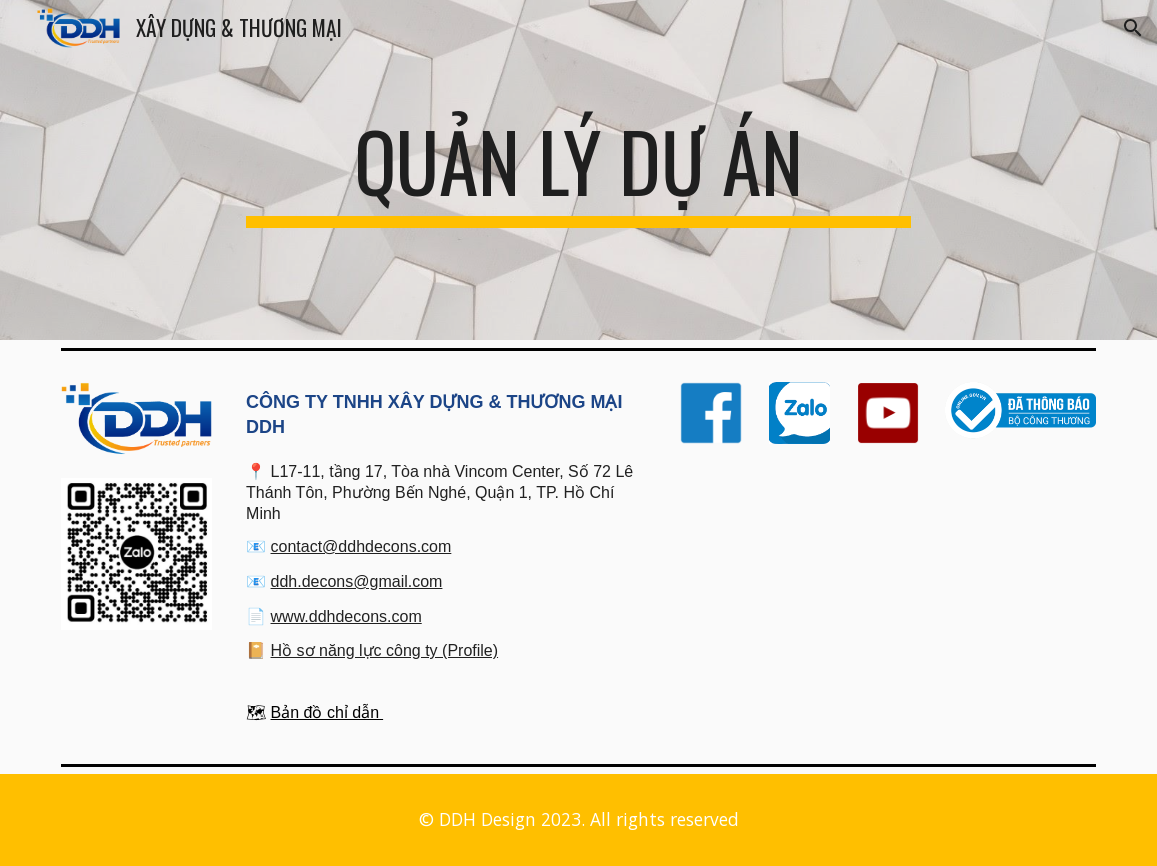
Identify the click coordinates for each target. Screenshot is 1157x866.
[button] (1133, 28)
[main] (578, 170)
